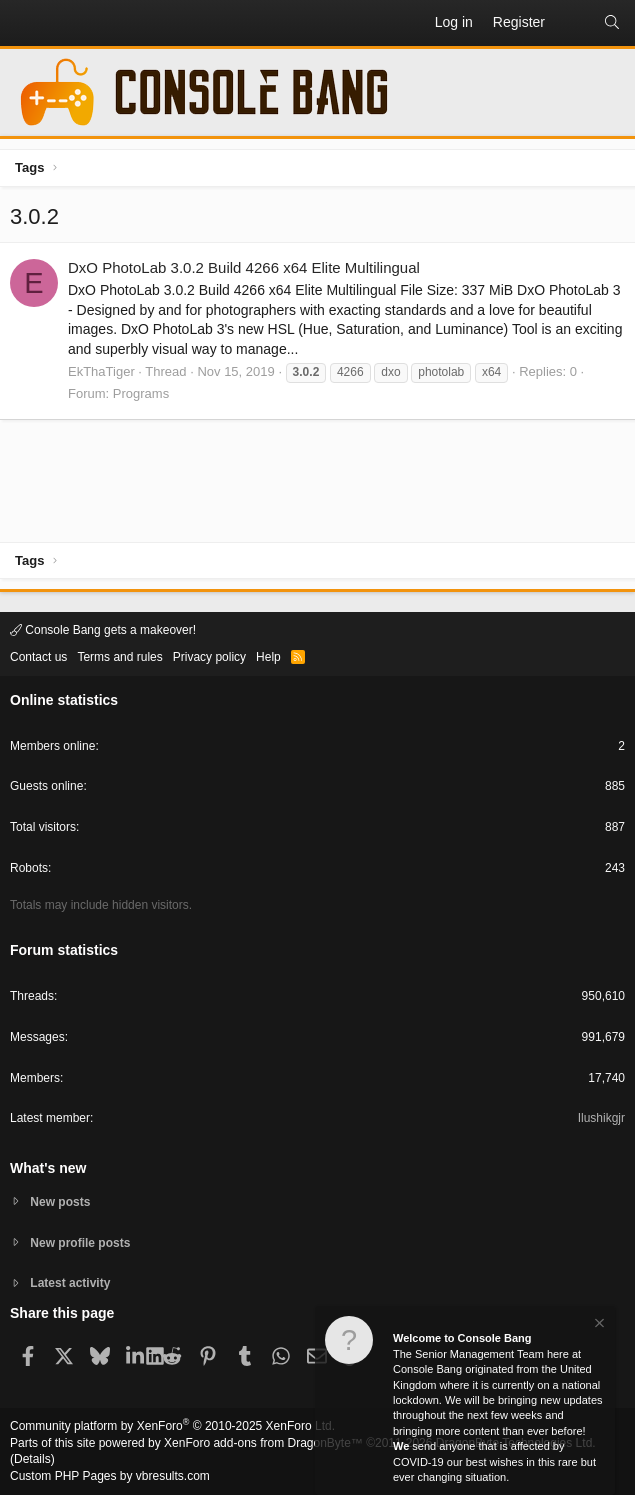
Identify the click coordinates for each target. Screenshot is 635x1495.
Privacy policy (209, 657)
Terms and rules (119, 657)
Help (268, 657)
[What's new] (574, 23)
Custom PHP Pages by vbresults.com (110, 1476)
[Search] (612, 23)
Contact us (38, 657)
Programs (141, 393)
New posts (60, 1202)
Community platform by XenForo (172, 1426)
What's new (48, 1168)
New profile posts (80, 1243)
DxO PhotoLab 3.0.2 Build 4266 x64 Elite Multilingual (244, 267)
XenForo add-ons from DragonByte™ (263, 1443)
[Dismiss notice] (598, 1325)
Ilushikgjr (601, 1118)
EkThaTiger (101, 371)
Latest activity (70, 1283)
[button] (26, 23)
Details (32, 1459)
